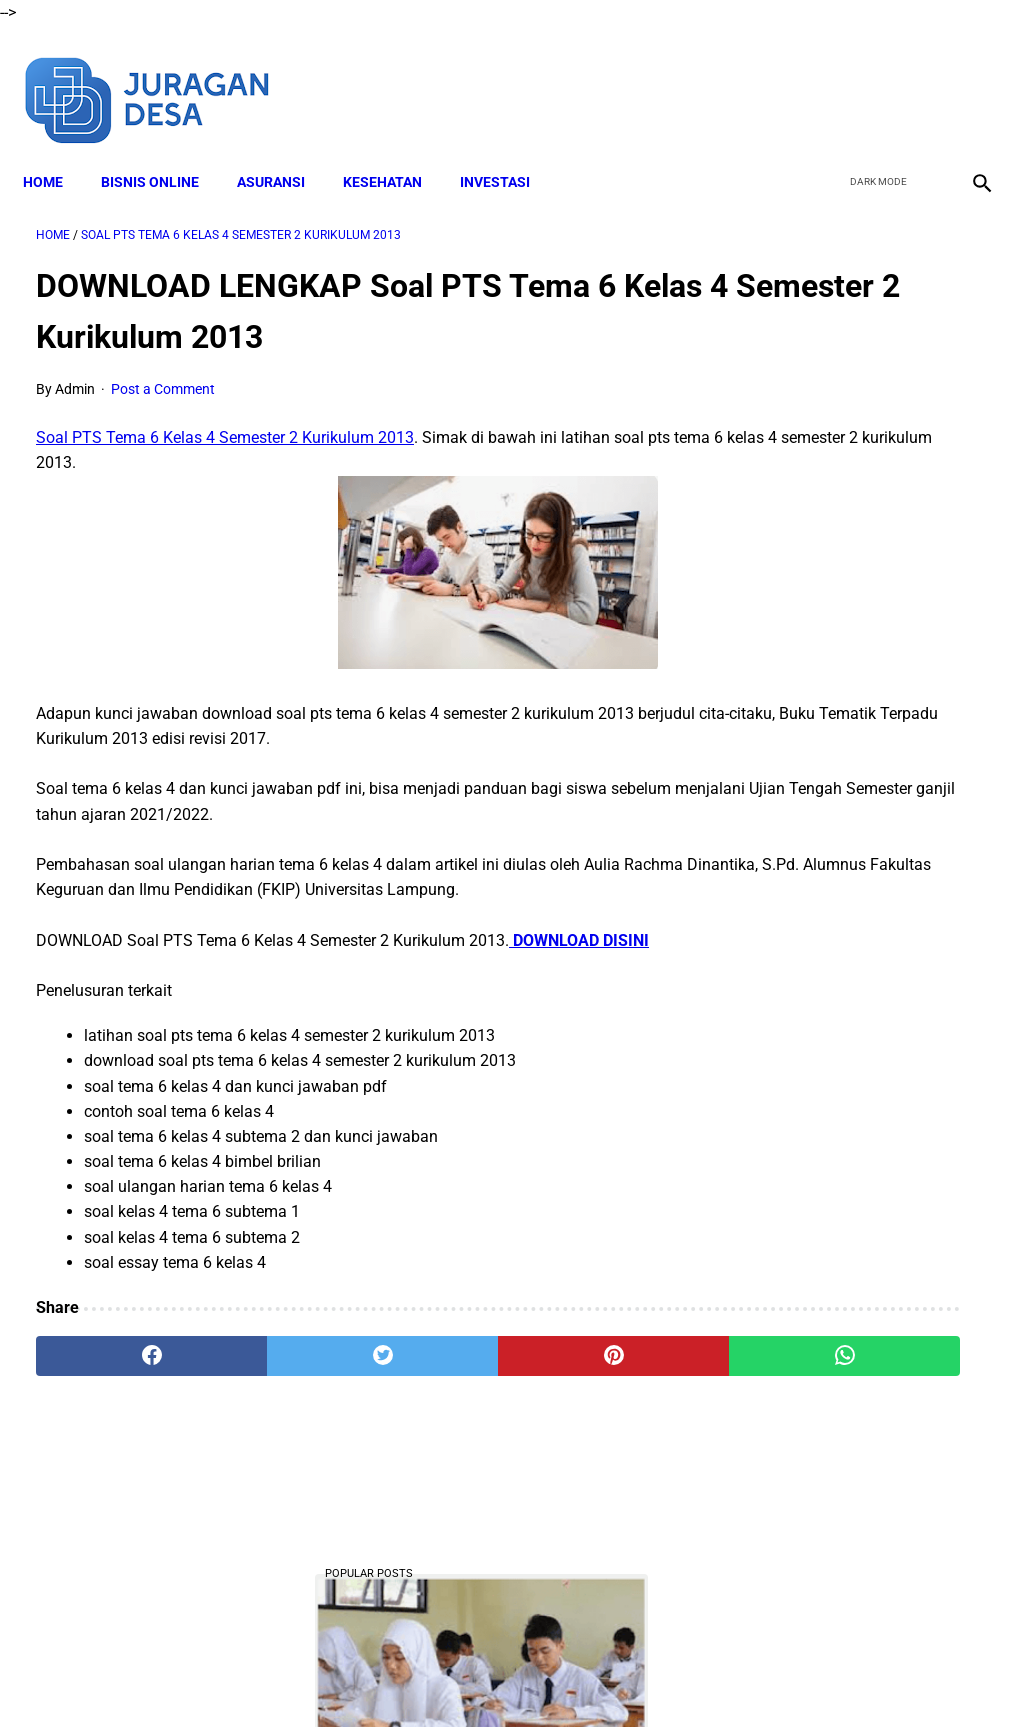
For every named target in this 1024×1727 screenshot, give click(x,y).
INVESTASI (508, 151)
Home (56, 151)
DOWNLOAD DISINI (579, 947)
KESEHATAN (395, 151)
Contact (689, 1676)
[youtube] (919, 78)
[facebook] (825, 78)
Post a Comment (163, 371)
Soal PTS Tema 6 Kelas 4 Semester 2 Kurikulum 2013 (225, 419)
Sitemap (759, 1676)
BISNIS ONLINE (163, 151)
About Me (269, 1676)
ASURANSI (284, 151)
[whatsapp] (591, 1363)
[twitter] (872, 78)
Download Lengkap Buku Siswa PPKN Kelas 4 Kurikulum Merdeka (847, 805)
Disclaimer (351, 1676)
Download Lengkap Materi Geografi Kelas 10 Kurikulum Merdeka (861, 1448)
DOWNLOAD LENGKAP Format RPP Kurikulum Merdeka (840, 656)
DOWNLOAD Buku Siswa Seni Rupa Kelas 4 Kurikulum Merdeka (863, 1101)
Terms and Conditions (470, 1676)
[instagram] (966, 78)
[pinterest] (432, 1363)
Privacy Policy (601, 1676)
